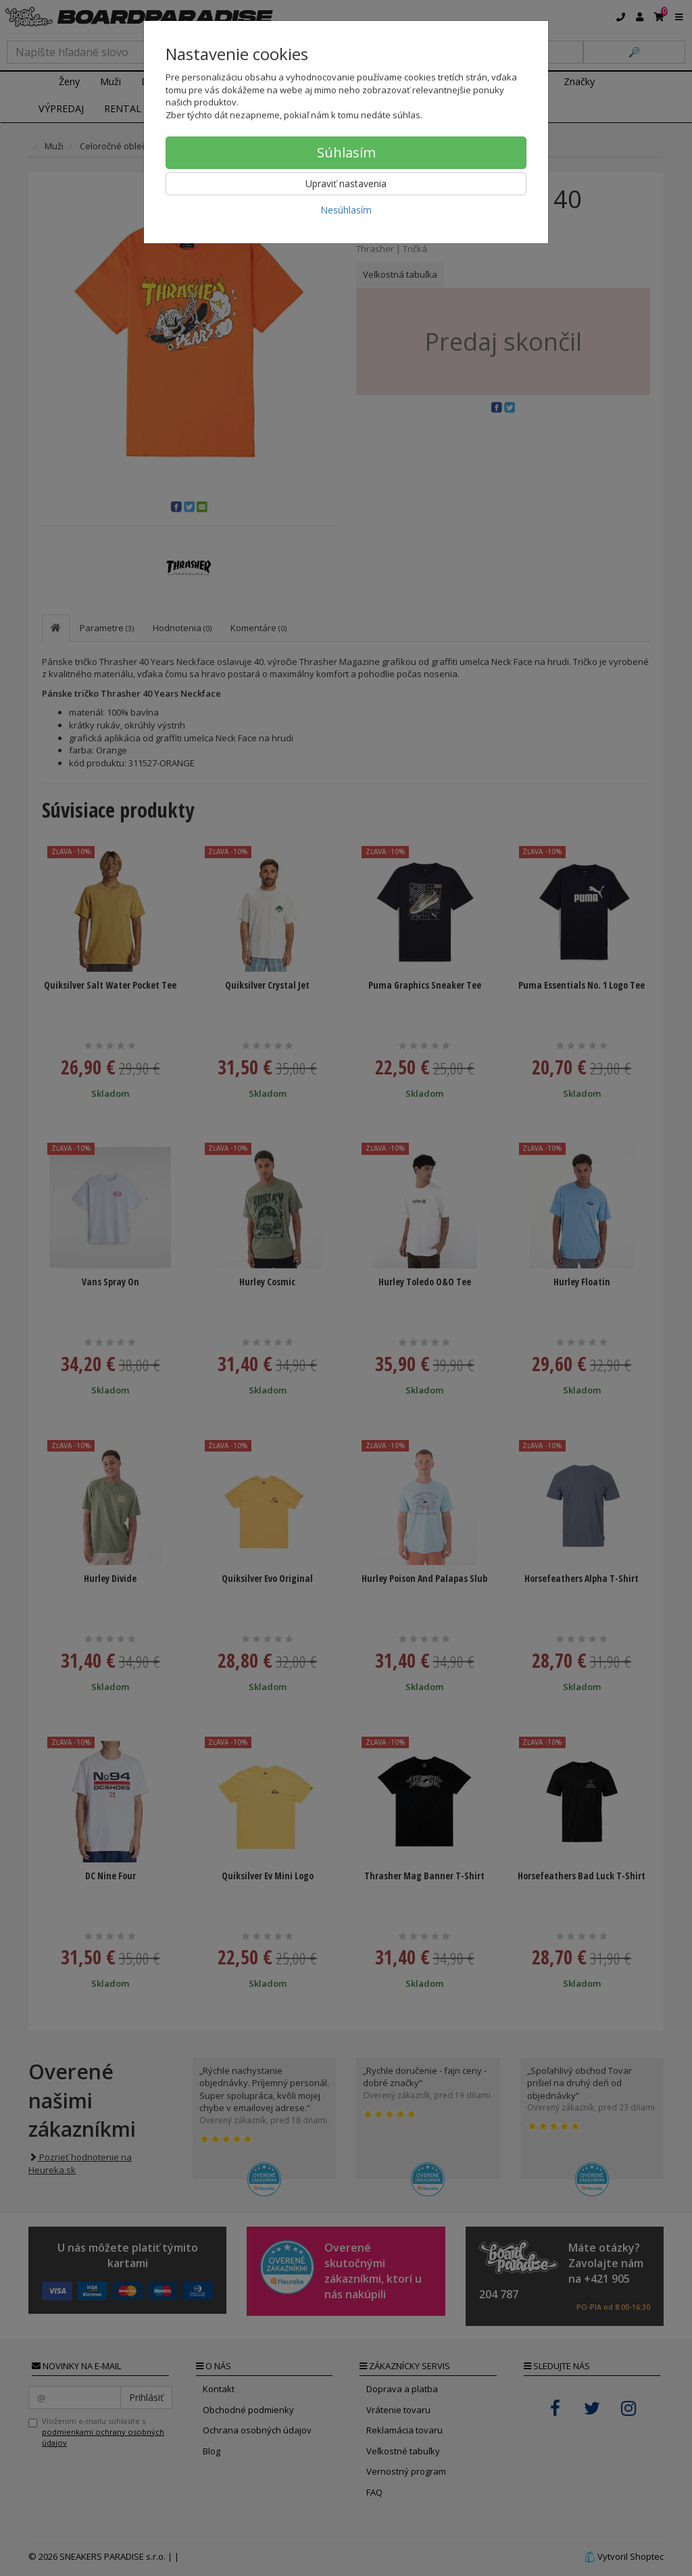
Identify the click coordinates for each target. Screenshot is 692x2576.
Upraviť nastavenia (346, 183)
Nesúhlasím (346, 209)
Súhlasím (346, 152)
